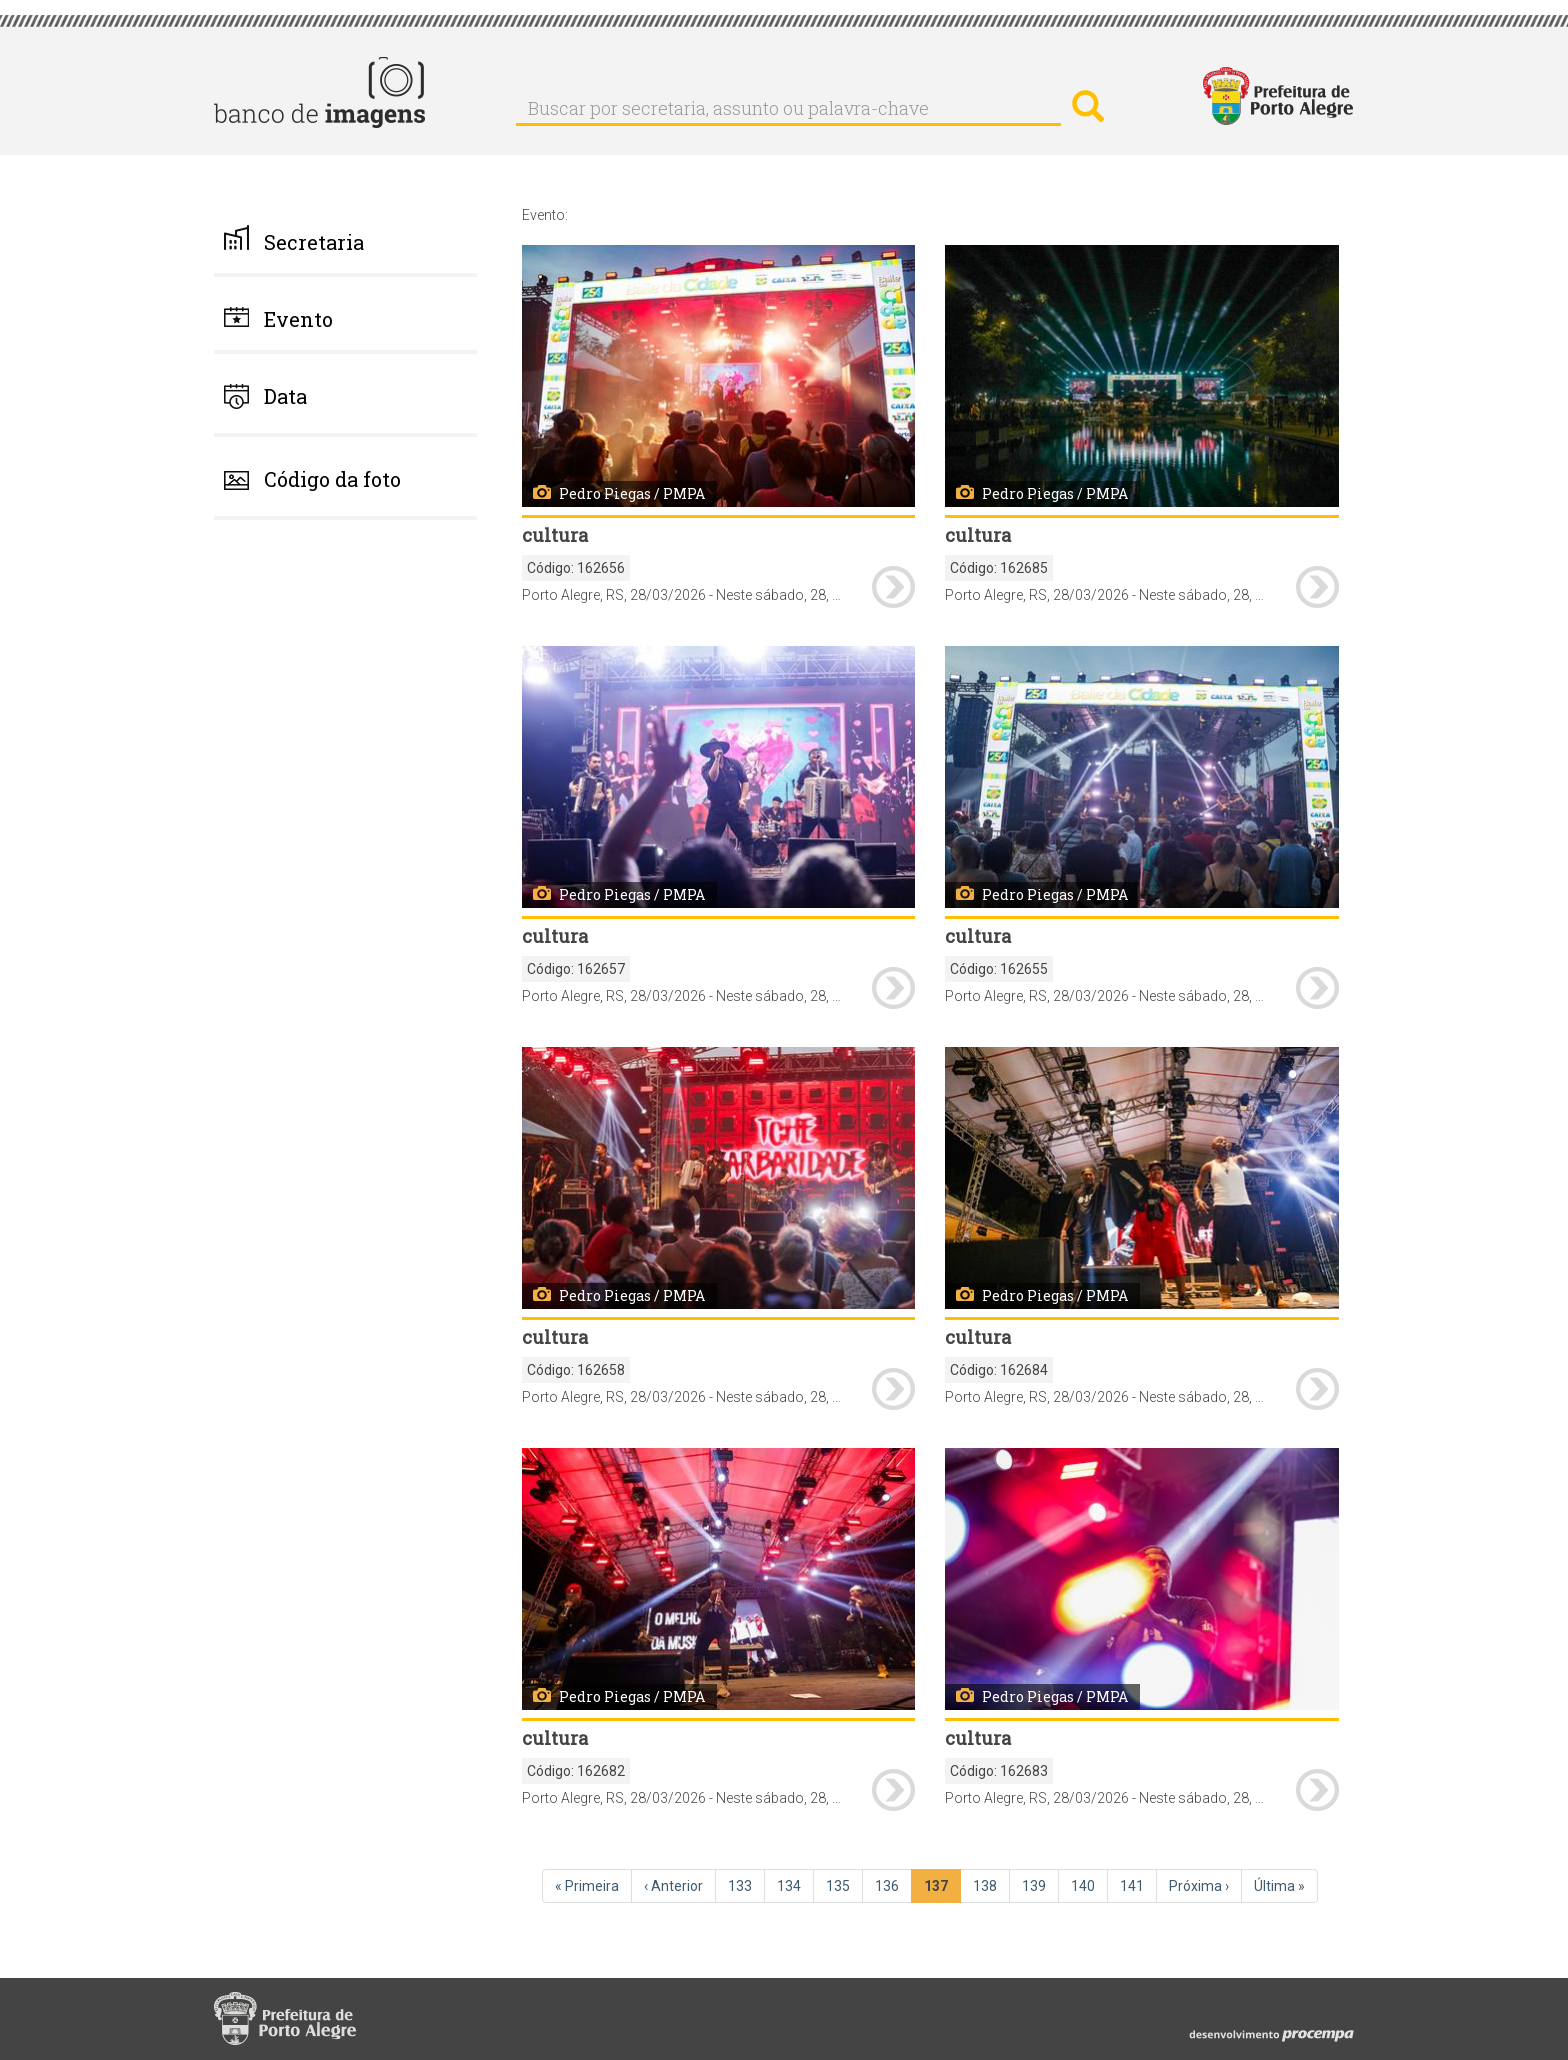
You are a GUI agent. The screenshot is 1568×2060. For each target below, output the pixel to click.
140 (1089, 1885)
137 (942, 1889)
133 (746, 1885)
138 (991, 1885)
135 (844, 1885)
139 (1040, 1885)
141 (1138, 1885)
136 (893, 1885)
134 (795, 1885)
